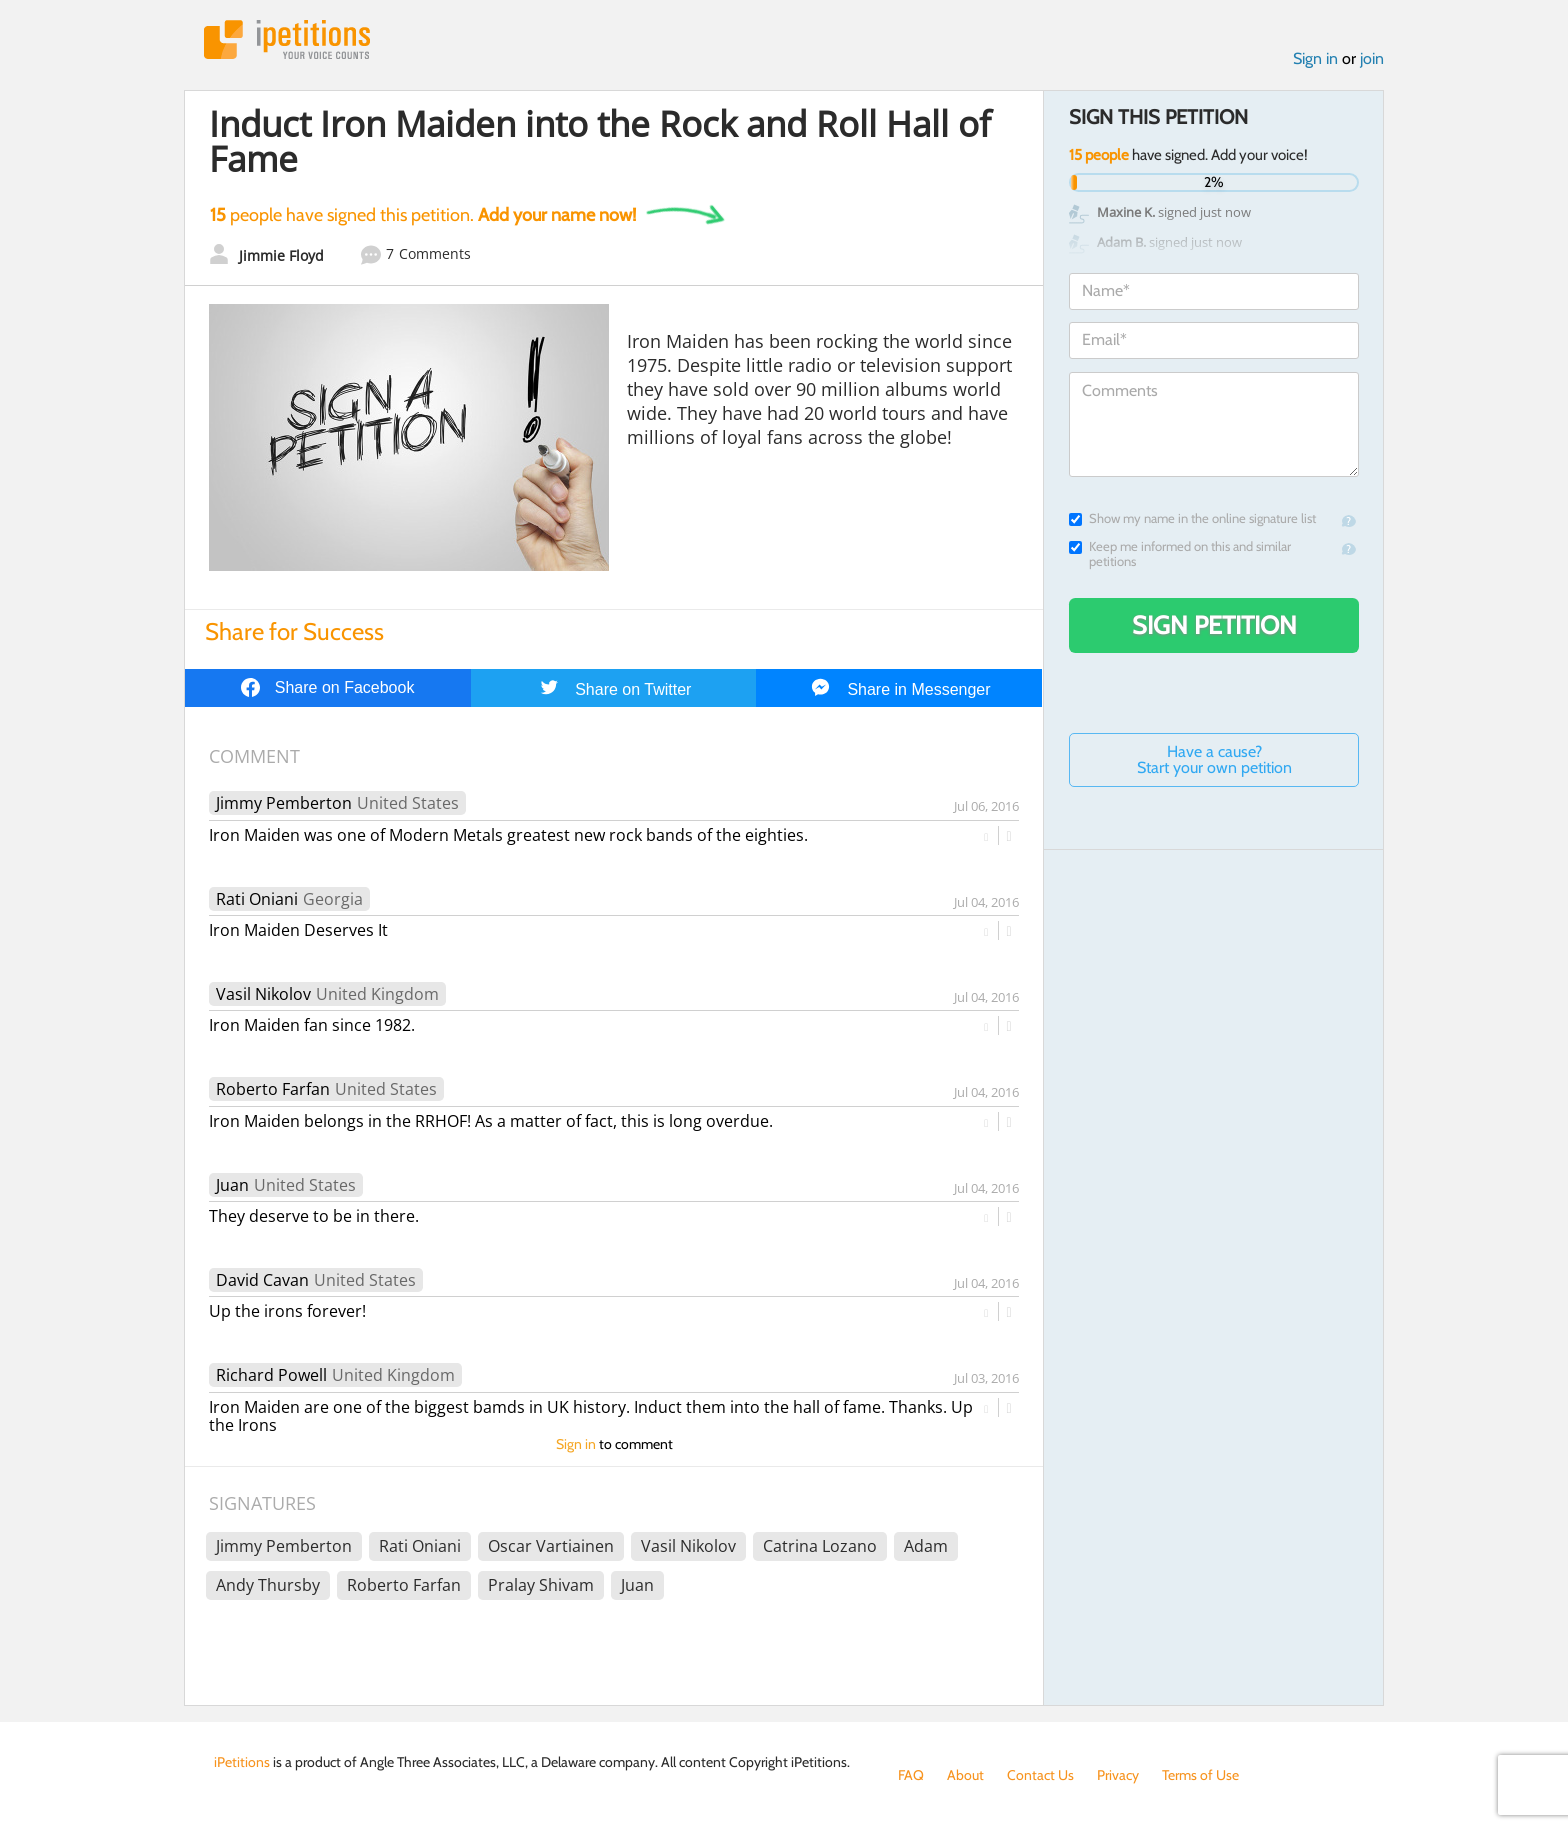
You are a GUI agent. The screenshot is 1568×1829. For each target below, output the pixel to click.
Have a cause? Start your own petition (1214, 759)
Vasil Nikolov (263, 994)
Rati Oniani (257, 899)
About (965, 1775)
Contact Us (1040, 1775)
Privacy (1118, 1775)
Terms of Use (1200, 1775)
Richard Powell (271, 1375)
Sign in (1315, 58)
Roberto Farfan (273, 1089)
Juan (232, 1185)
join (1372, 58)
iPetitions (287, 39)
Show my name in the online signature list (1192, 518)
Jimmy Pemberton (284, 803)
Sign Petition (1214, 625)
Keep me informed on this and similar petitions (1180, 554)
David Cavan (262, 1280)
